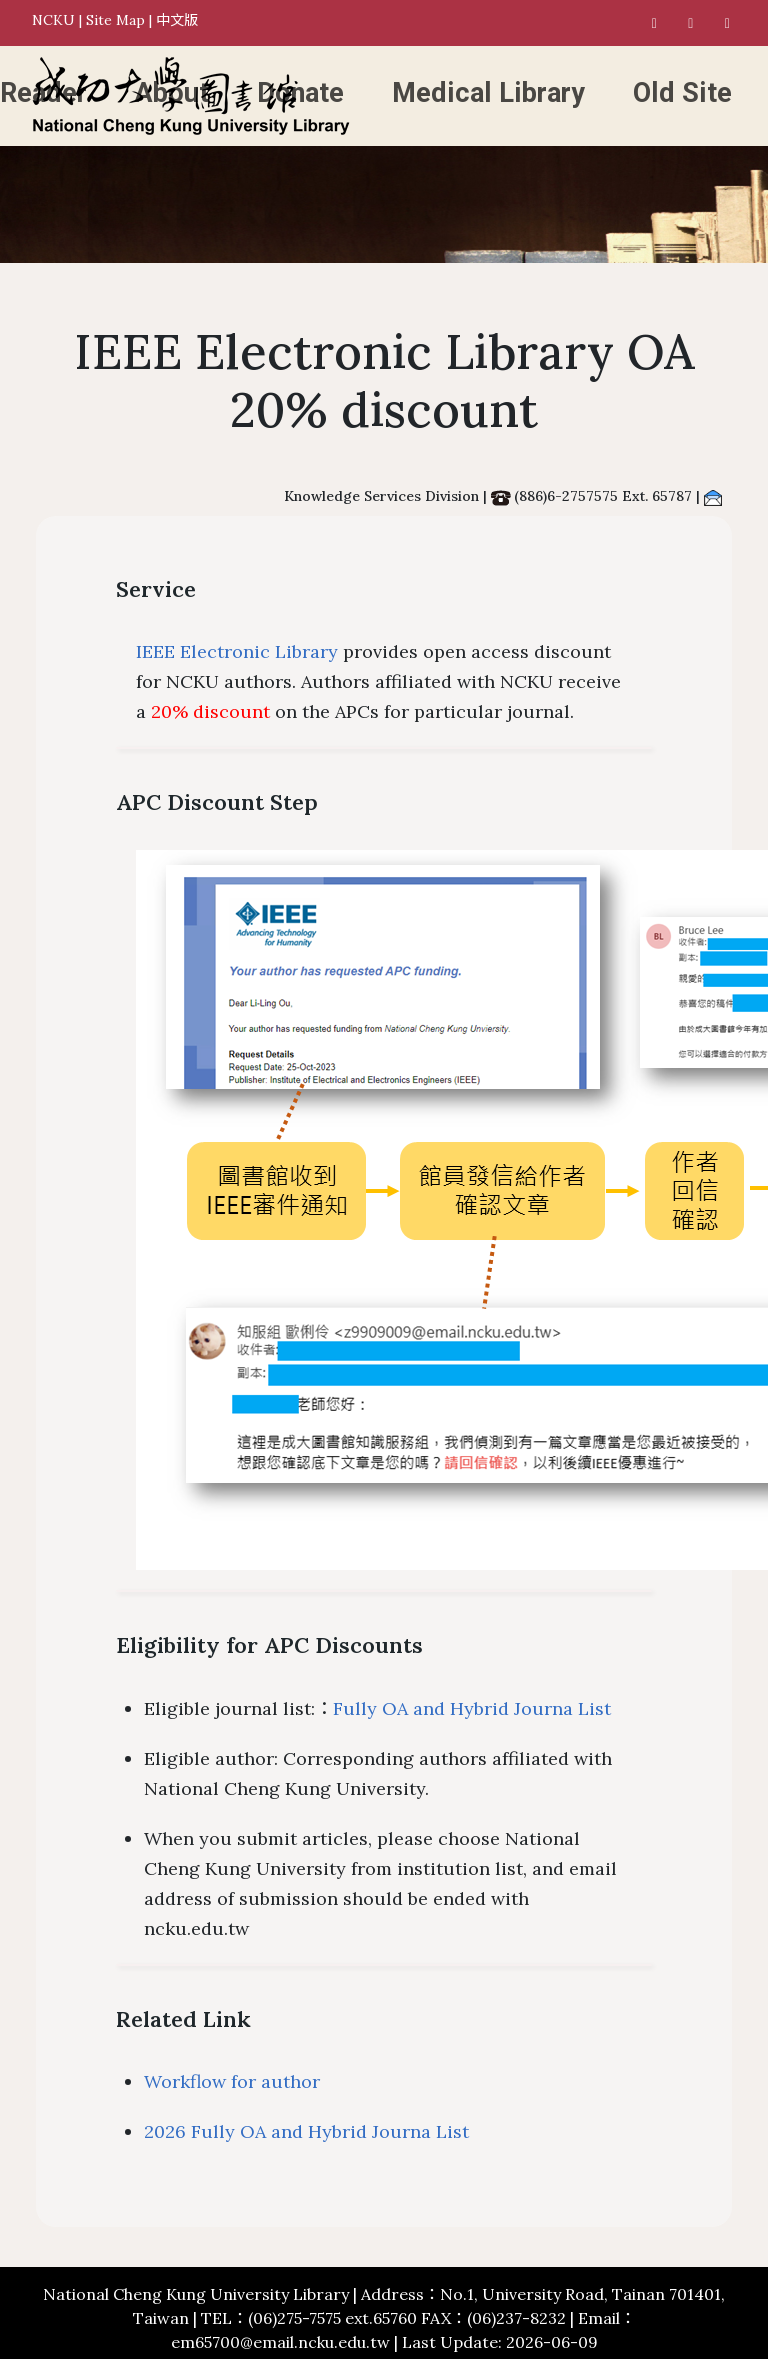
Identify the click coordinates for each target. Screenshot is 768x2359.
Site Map (115, 20)
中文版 (177, 20)
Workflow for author (232, 2081)
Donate (300, 93)
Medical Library (488, 93)
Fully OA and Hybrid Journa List (472, 1708)
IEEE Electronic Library (237, 651)
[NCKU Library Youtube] (728, 23)
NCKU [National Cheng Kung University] (53, 20)
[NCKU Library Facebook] (655, 23)
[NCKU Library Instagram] (691, 23)
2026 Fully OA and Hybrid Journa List (306, 2131)
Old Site (682, 93)
